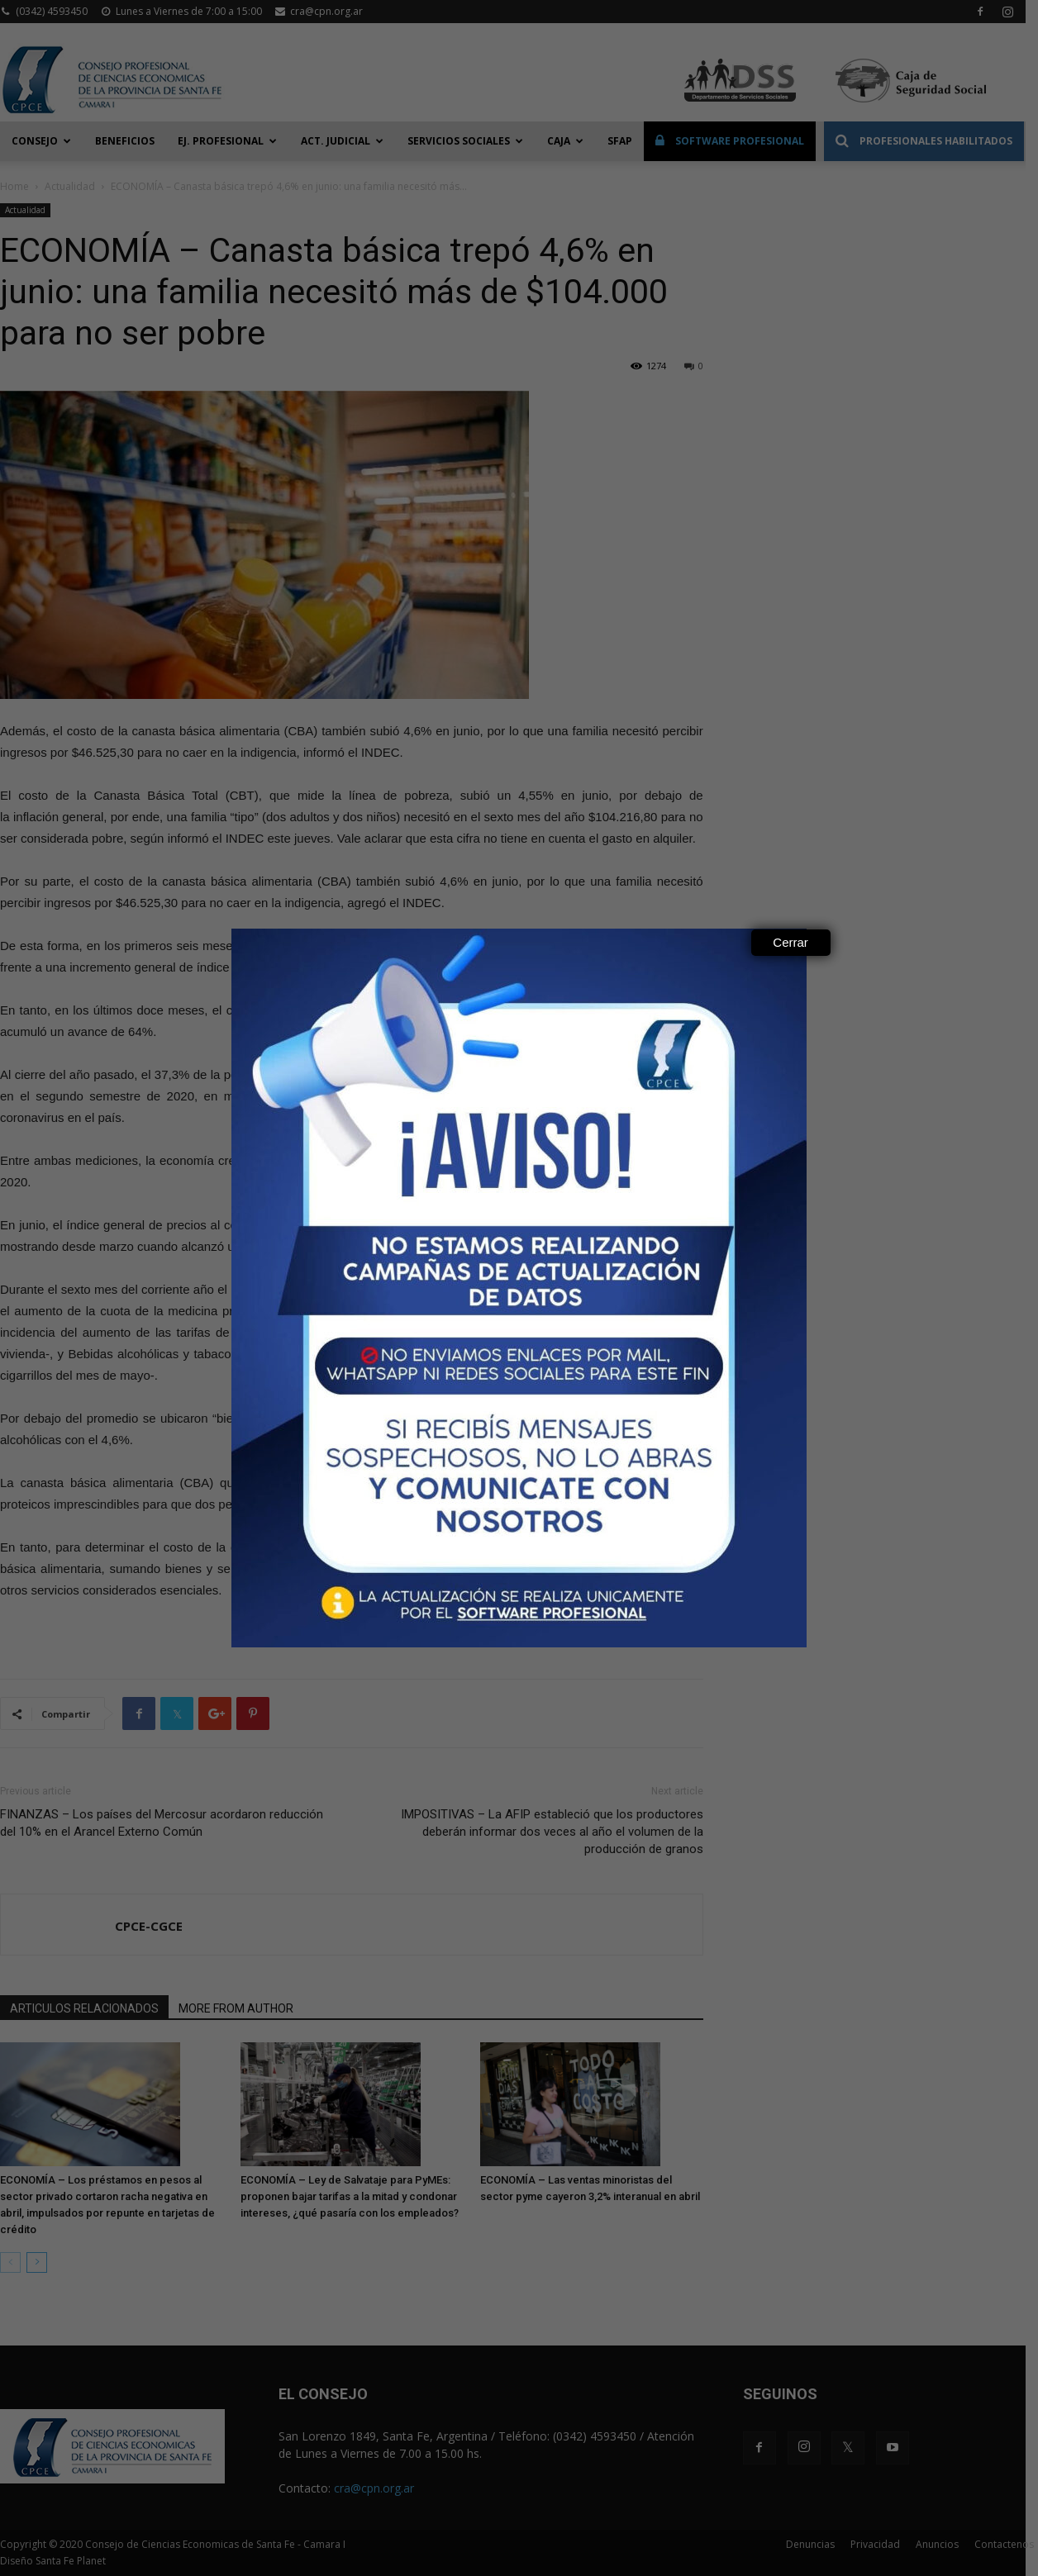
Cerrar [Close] (790, 942)
